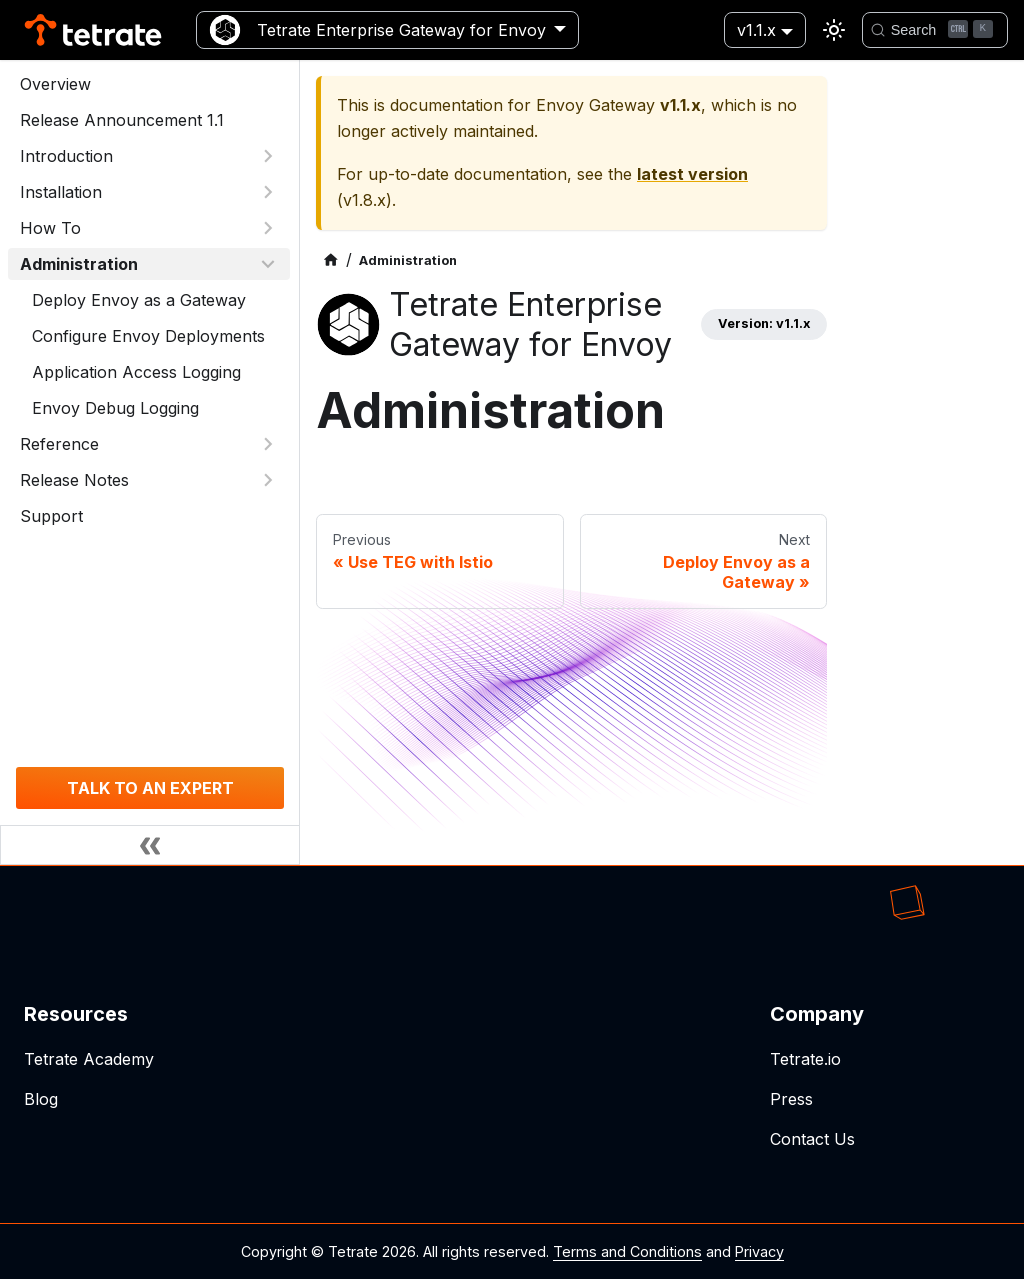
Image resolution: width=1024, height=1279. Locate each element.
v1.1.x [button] (756, 30)
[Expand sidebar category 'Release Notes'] (268, 480)
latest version (692, 174)
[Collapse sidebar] (150, 845)
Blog (41, 1099)
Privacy (759, 1251)
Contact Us (812, 1139)
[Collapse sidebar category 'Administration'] (268, 264)
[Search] (935, 30)
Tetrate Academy (89, 1059)
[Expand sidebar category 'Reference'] (268, 444)
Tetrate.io (805, 1059)
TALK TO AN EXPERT (150, 788)
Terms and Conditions (627, 1251)
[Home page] (331, 260)
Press (791, 1099)
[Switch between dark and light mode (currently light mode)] (834, 30)
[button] (149, 156)
